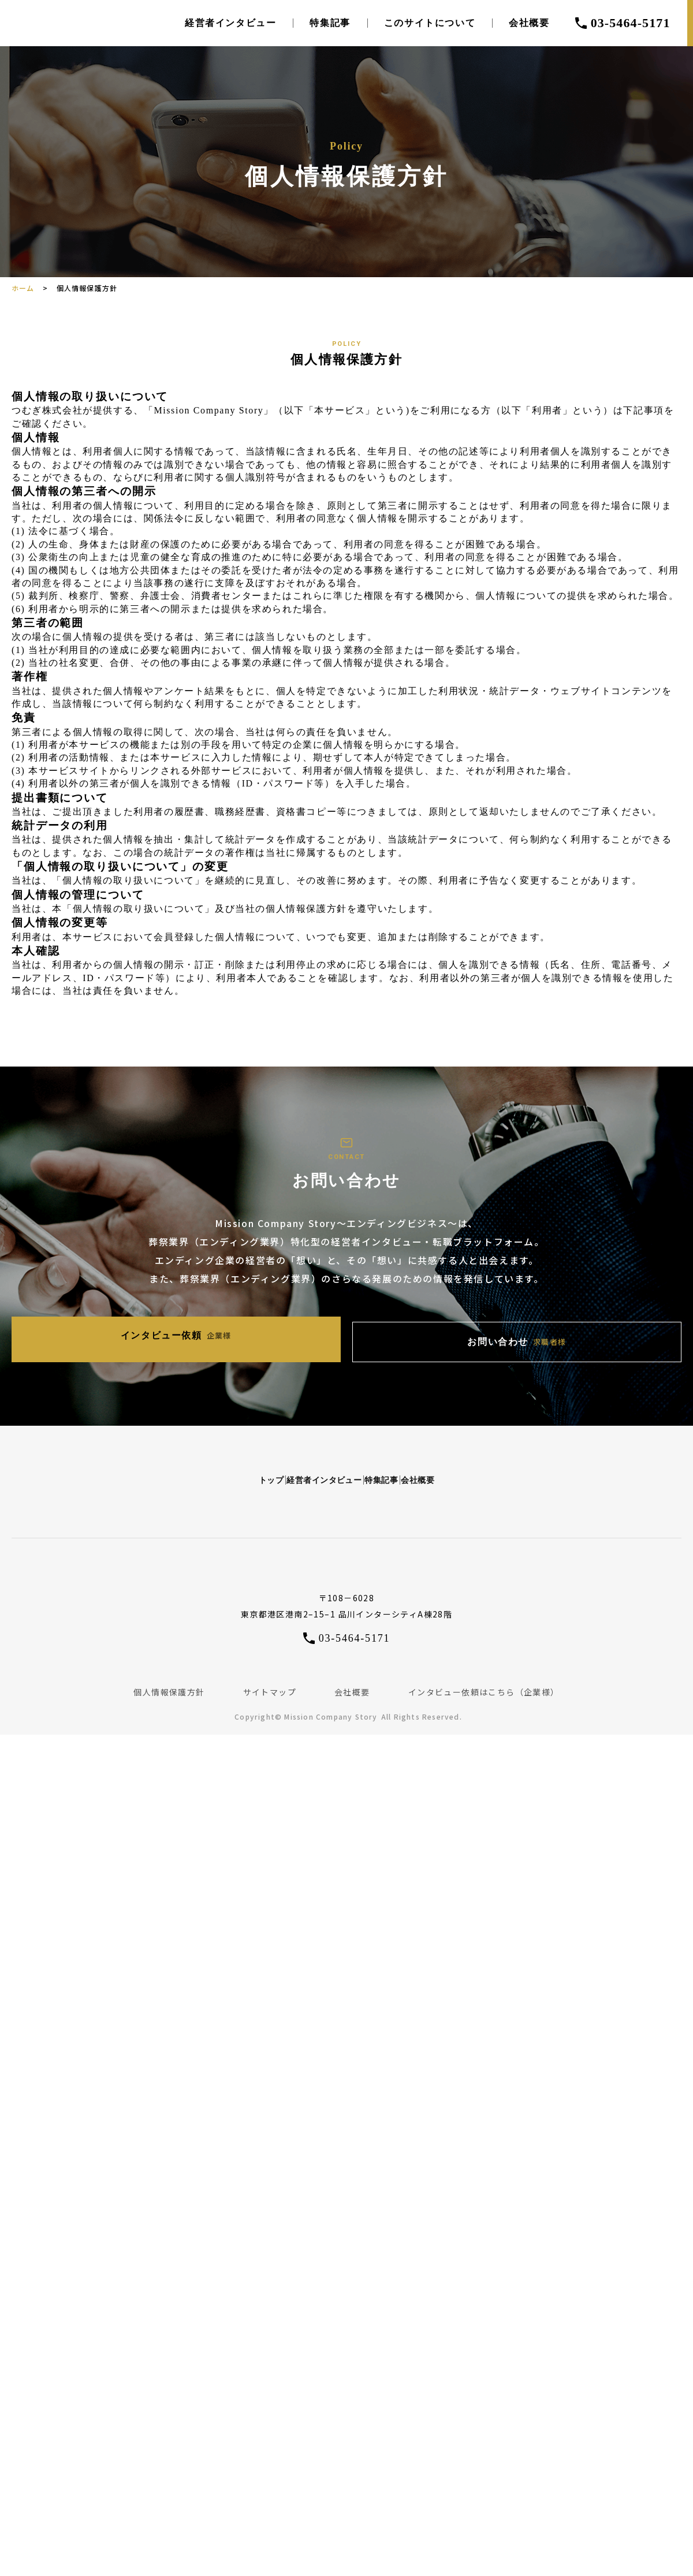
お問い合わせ (447, 1337)
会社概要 (529, 23)
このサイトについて (429, 23)
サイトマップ (269, 1680)
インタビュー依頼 (245, 1337)
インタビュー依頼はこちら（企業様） (484, 1680)
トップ (147, 1466)
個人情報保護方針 (168, 1680)
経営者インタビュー (230, 23)
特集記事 (330, 23)
